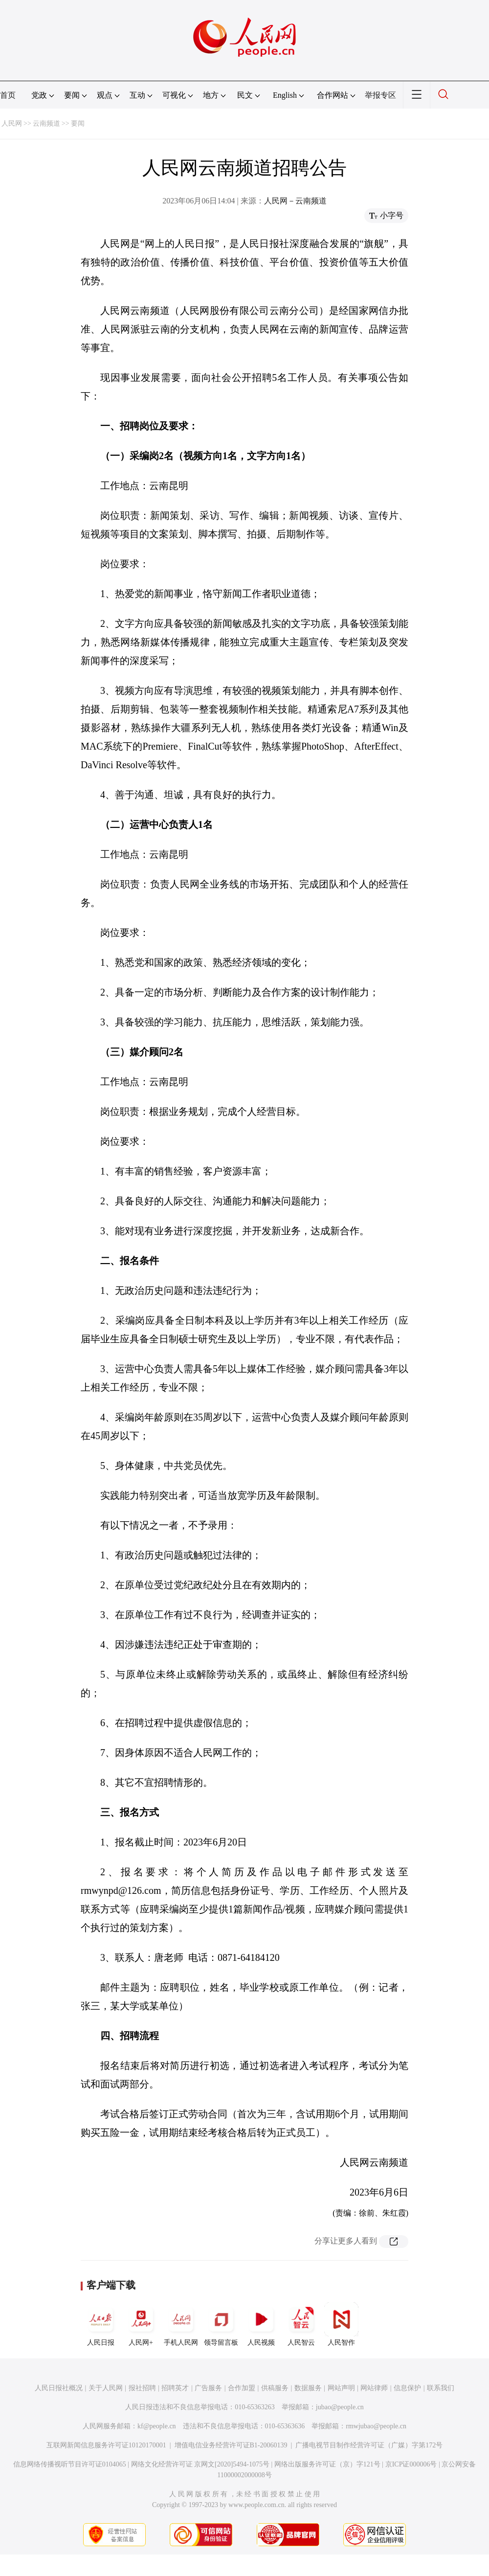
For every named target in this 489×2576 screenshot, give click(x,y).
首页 (8, 95)
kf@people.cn (156, 2426)
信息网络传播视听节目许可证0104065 (69, 2464)
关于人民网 (106, 2388)
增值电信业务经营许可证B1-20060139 (231, 2445)
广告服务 (208, 2388)
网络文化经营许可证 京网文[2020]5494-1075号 (200, 2464)
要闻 (78, 123)
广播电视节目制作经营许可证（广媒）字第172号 (369, 2445)
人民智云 (301, 2324)
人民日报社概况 (59, 2388)
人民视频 (261, 2324)
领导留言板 (221, 2324)
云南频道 (46, 123)
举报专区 (380, 95)
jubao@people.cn (340, 2407)
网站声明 (341, 2388)
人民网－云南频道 (295, 201)
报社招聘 (142, 2388)
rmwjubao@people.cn (376, 2426)
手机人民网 (181, 2324)
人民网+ (141, 2324)
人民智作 (341, 2324)
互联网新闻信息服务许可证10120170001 (106, 2445)
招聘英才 (175, 2388)
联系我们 (440, 2388)
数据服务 (308, 2388)
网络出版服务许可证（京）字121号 (327, 2464)
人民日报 (101, 2324)
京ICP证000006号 (411, 2464)
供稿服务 (275, 2388)
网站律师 (374, 2388)
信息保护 (407, 2388)
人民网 (11, 123)
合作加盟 (241, 2388)
